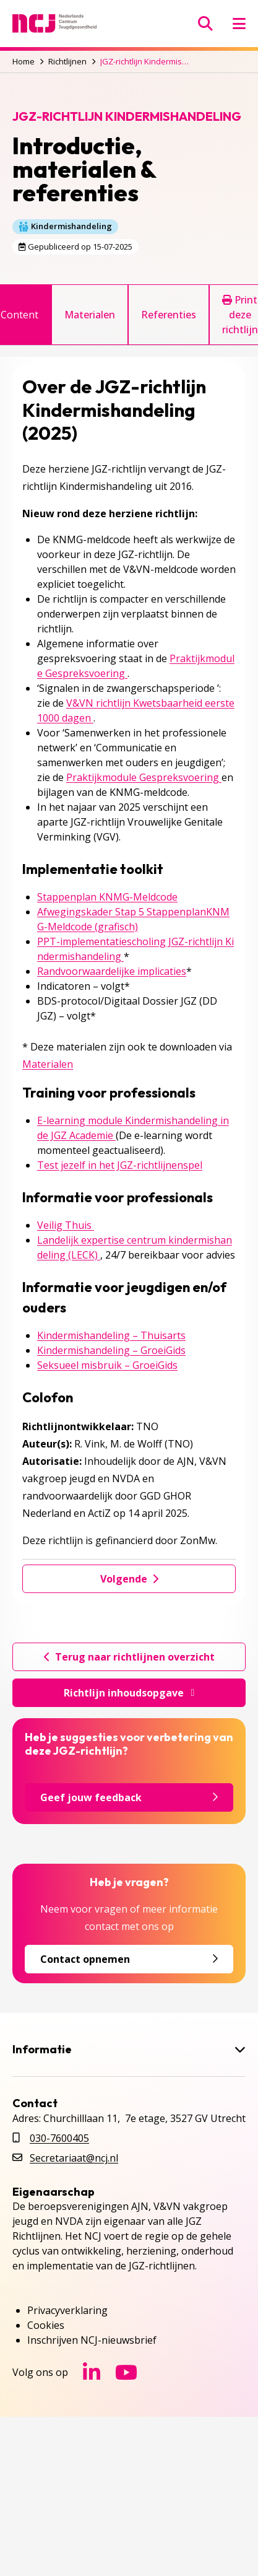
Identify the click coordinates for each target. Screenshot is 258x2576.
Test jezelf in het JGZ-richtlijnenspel (119, 1165)
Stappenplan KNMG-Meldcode (107, 897)
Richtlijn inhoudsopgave (129, 1693)
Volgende (129, 1579)
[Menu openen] (239, 23)
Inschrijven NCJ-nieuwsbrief (92, 2340)
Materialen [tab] (89, 314)
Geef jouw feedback (129, 1797)
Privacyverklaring (67, 2310)
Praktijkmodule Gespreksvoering (143, 777)
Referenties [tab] (168, 314)
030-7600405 (59, 2138)
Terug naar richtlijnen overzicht (129, 1657)
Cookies (45, 2325)
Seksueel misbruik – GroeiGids (107, 1365)
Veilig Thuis (65, 1225)
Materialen (47, 1064)
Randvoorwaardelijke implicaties (111, 971)
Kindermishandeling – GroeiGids (111, 1350)
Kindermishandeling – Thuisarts (111, 1335)
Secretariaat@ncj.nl (74, 2158)
